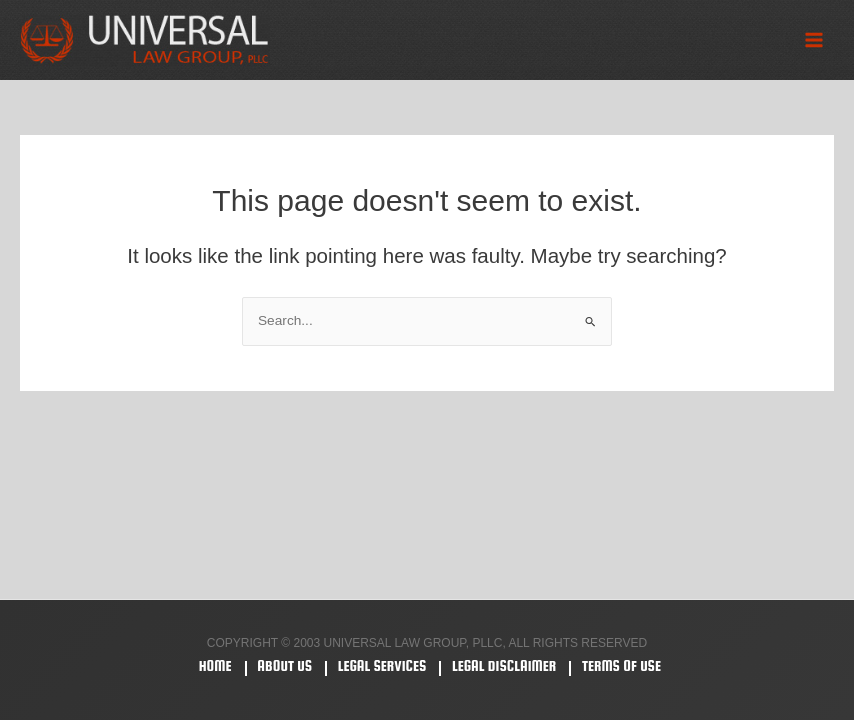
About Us (284, 665)
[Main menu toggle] (814, 40)
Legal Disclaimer (504, 665)
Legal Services (382, 665)
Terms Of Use (621, 665)
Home (215, 665)
